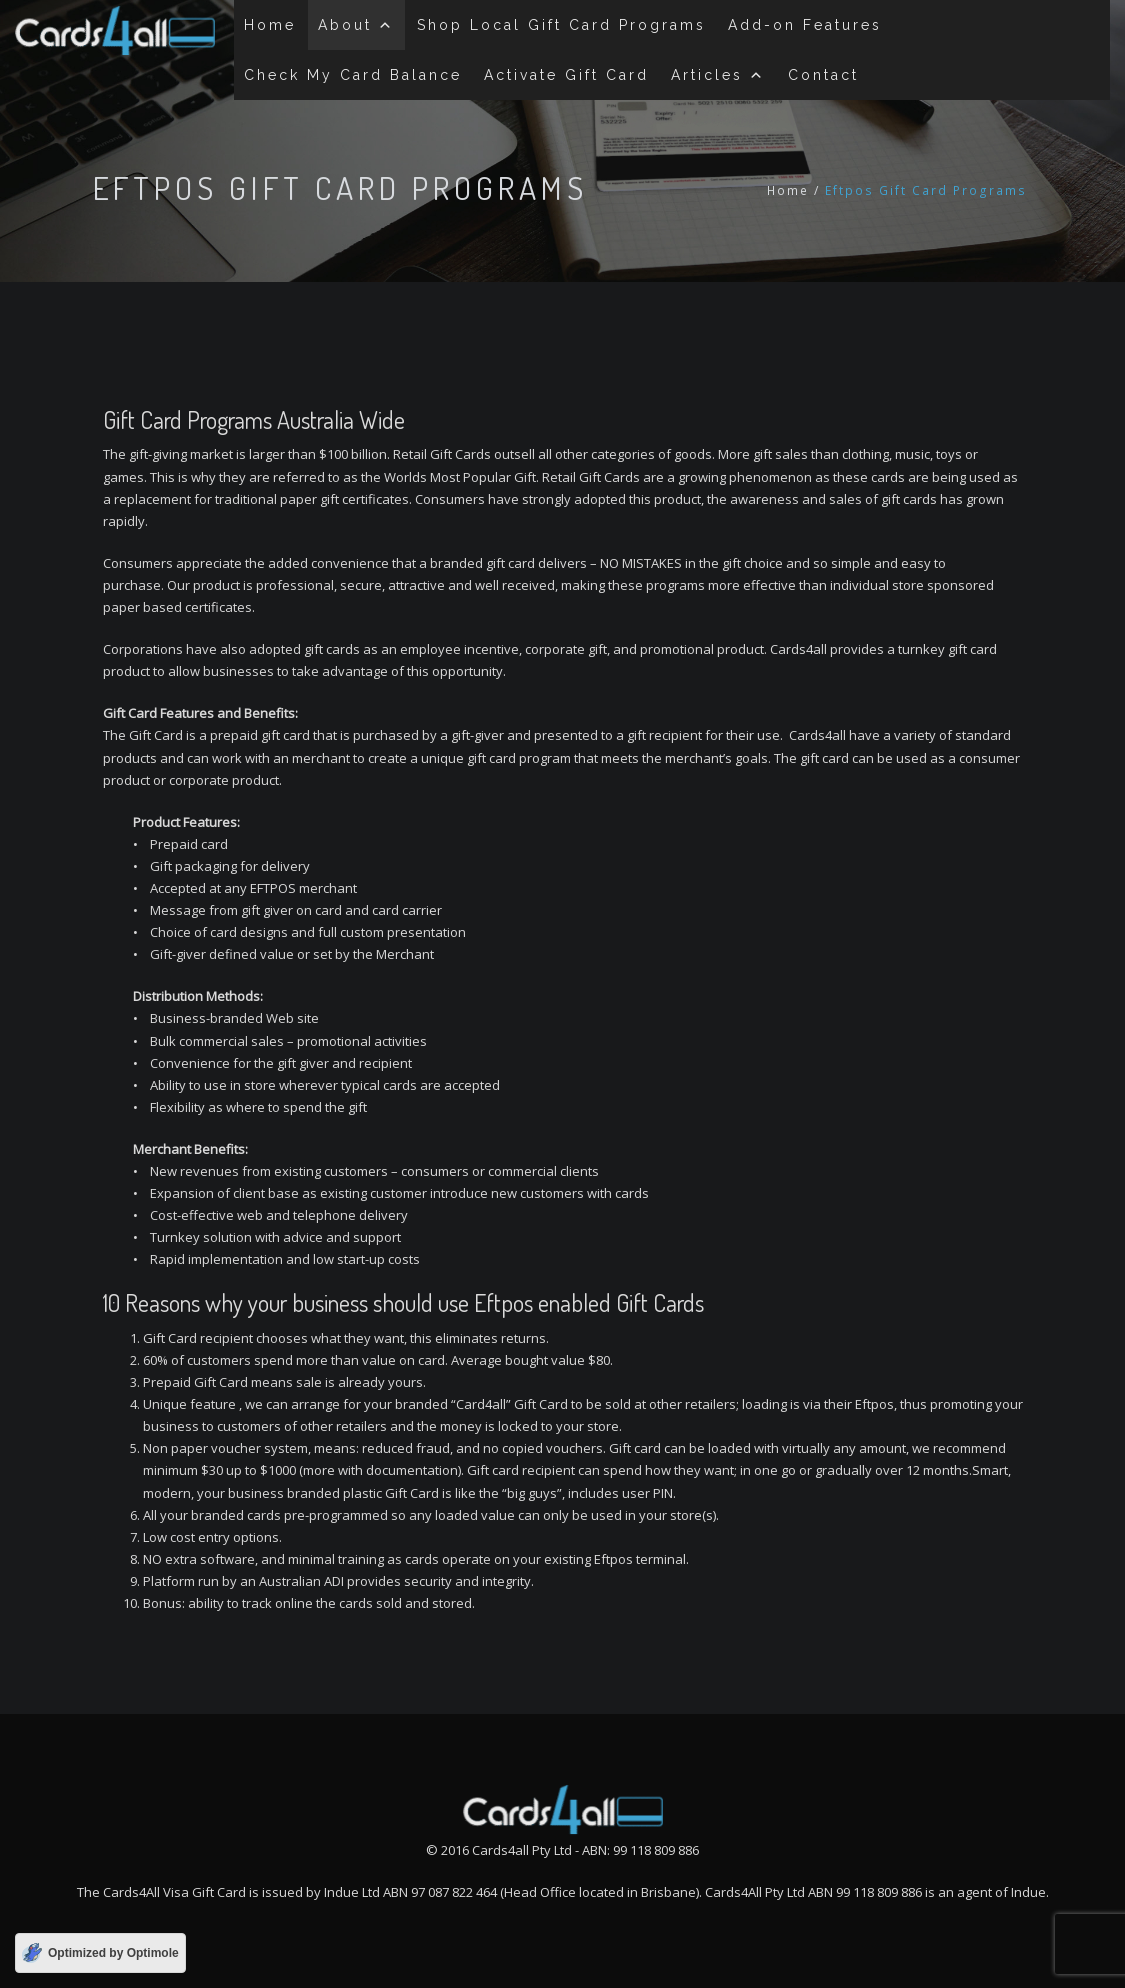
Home (270, 25)
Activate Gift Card (566, 75)
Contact (823, 75)
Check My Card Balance (353, 75)
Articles (718, 75)
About (356, 25)
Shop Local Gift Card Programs (561, 25)
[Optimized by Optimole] (100, 1953)
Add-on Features (805, 25)
